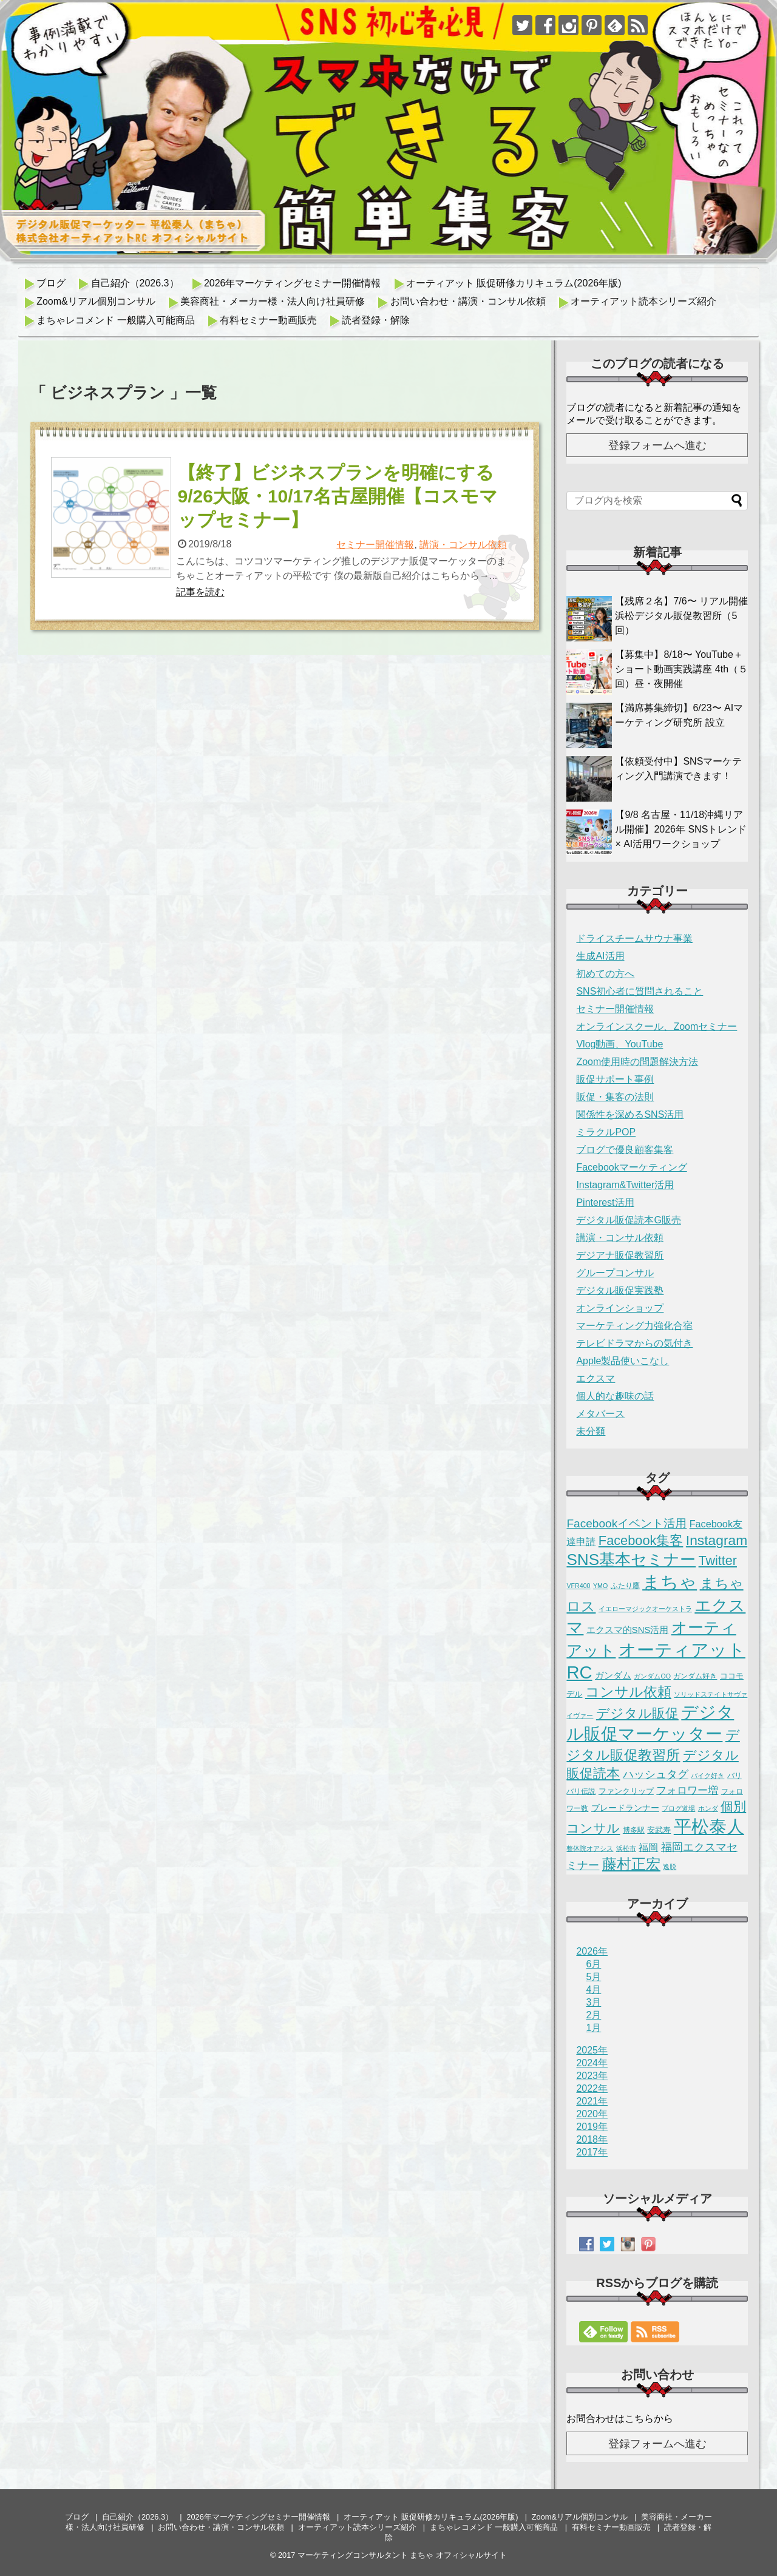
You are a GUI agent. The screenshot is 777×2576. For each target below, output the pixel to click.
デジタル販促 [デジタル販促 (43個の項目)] (637, 1713)
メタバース (600, 1413)
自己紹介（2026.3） (135, 283)
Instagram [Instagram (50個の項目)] (716, 1540)
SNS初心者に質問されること (639, 991)
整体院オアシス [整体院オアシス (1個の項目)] (589, 1848)
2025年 (592, 2050)
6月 (593, 1964)
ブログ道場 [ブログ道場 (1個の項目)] (678, 1808)
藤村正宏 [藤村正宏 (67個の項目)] (631, 1864)
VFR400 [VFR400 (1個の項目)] (578, 1585)
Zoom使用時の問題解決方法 (637, 1061)
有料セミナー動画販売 (268, 320)
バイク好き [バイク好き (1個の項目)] (707, 1775)
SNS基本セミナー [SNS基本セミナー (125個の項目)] (631, 1559)
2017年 (592, 2152)
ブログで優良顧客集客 (624, 1149)
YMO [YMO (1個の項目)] (600, 1585)
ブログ (51, 283)
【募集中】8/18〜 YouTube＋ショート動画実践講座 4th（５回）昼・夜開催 (681, 669)
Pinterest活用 (605, 1202)
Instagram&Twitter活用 (625, 1185)
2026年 (592, 1951)
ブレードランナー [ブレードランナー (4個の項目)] (625, 1808)
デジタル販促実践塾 (619, 1290)
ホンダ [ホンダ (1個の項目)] (708, 1808)
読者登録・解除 (376, 320)
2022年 (592, 2088)
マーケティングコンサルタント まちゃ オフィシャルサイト (402, 2555)
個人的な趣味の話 (615, 1396)
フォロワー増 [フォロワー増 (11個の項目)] (687, 1790)
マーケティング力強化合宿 (634, 1325)
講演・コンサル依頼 (463, 544)
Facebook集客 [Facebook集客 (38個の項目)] (641, 1540)
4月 (593, 1989)
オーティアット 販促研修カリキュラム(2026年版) (514, 283)
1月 (593, 2028)
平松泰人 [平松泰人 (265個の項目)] (709, 1826)
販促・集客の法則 (615, 1097)
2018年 (592, 2139)
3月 (593, 2002)
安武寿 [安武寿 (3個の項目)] (659, 1829)
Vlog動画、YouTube (619, 1044)
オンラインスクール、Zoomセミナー (656, 1026)
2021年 (592, 2101)
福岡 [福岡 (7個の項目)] (648, 1847)
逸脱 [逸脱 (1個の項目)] (669, 1866)
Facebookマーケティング (631, 1167)
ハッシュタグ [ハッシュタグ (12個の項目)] (655, 1774)
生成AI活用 (600, 956)
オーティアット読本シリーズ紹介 (643, 301)
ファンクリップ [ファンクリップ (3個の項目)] (626, 1791)
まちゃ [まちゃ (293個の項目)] (669, 1582)
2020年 (592, 2114)
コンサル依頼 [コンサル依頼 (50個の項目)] (628, 1692)
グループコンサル (615, 1273)
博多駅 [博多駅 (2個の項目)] (634, 1830)
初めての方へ (605, 974)
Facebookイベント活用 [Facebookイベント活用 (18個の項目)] (626, 1523)
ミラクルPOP (606, 1132)
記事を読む (200, 592)
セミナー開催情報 (375, 544)
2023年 (592, 2076)
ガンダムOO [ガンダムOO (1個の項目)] (652, 1676)
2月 (593, 2015)
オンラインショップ (619, 1308)
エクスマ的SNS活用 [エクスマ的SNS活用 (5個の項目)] (627, 1630)
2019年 (592, 2126)
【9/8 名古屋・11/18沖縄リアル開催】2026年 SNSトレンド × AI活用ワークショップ (681, 829)
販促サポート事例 (615, 1079)
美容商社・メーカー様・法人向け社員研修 (272, 301)
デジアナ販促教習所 (619, 1255)
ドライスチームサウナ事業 (634, 938)
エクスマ (595, 1378)
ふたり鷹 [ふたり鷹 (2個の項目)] (625, 1585)
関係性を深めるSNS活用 (630, 1114)
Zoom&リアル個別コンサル (95, 301)
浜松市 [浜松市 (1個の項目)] (626, 1848)
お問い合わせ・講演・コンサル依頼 (468, 301)
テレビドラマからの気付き (634, 1343)
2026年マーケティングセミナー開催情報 (292, 283)
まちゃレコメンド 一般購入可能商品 (115, 320)
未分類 (590, 1431)
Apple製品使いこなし (622, 1361)
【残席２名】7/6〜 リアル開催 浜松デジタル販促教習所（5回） (681, 615)
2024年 (592, 2063)
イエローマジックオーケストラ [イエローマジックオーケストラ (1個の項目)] (645, 1608)
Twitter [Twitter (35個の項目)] (718, 1560)
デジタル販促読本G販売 (628, 1220)
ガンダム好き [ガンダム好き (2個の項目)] (695, 1676)
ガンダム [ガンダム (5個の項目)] (613, 1675)
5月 (593, 1977)
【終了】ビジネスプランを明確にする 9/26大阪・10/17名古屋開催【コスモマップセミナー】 (338, 496)
